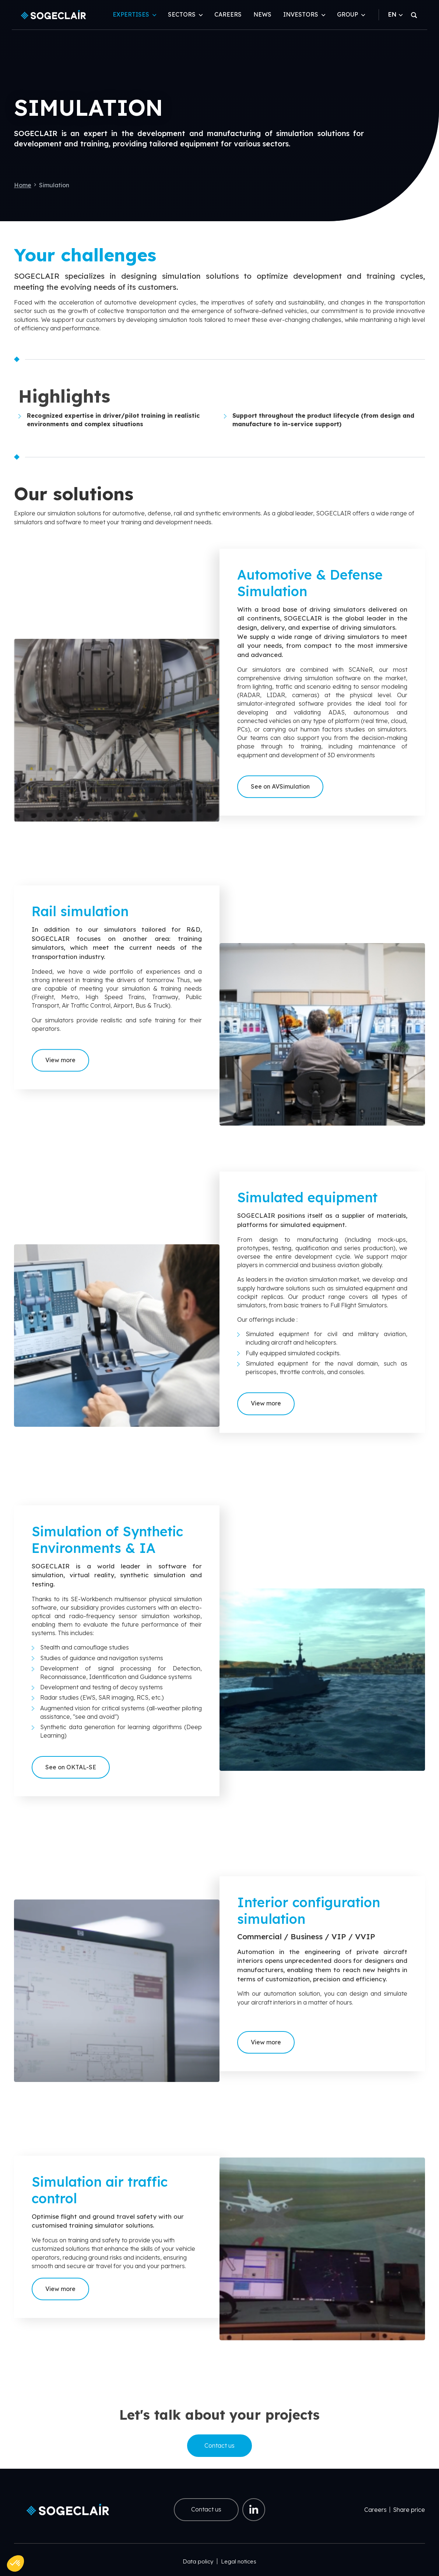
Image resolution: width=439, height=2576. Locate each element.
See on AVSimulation (280, 801)
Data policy (198, 2561)
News (262, 14)
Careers (228, 14)
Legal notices (238, 2561)
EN (395, 14)
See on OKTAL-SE (70, 1778)
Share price (409, 2509)
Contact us (219, 2445)
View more (60, 1078)
